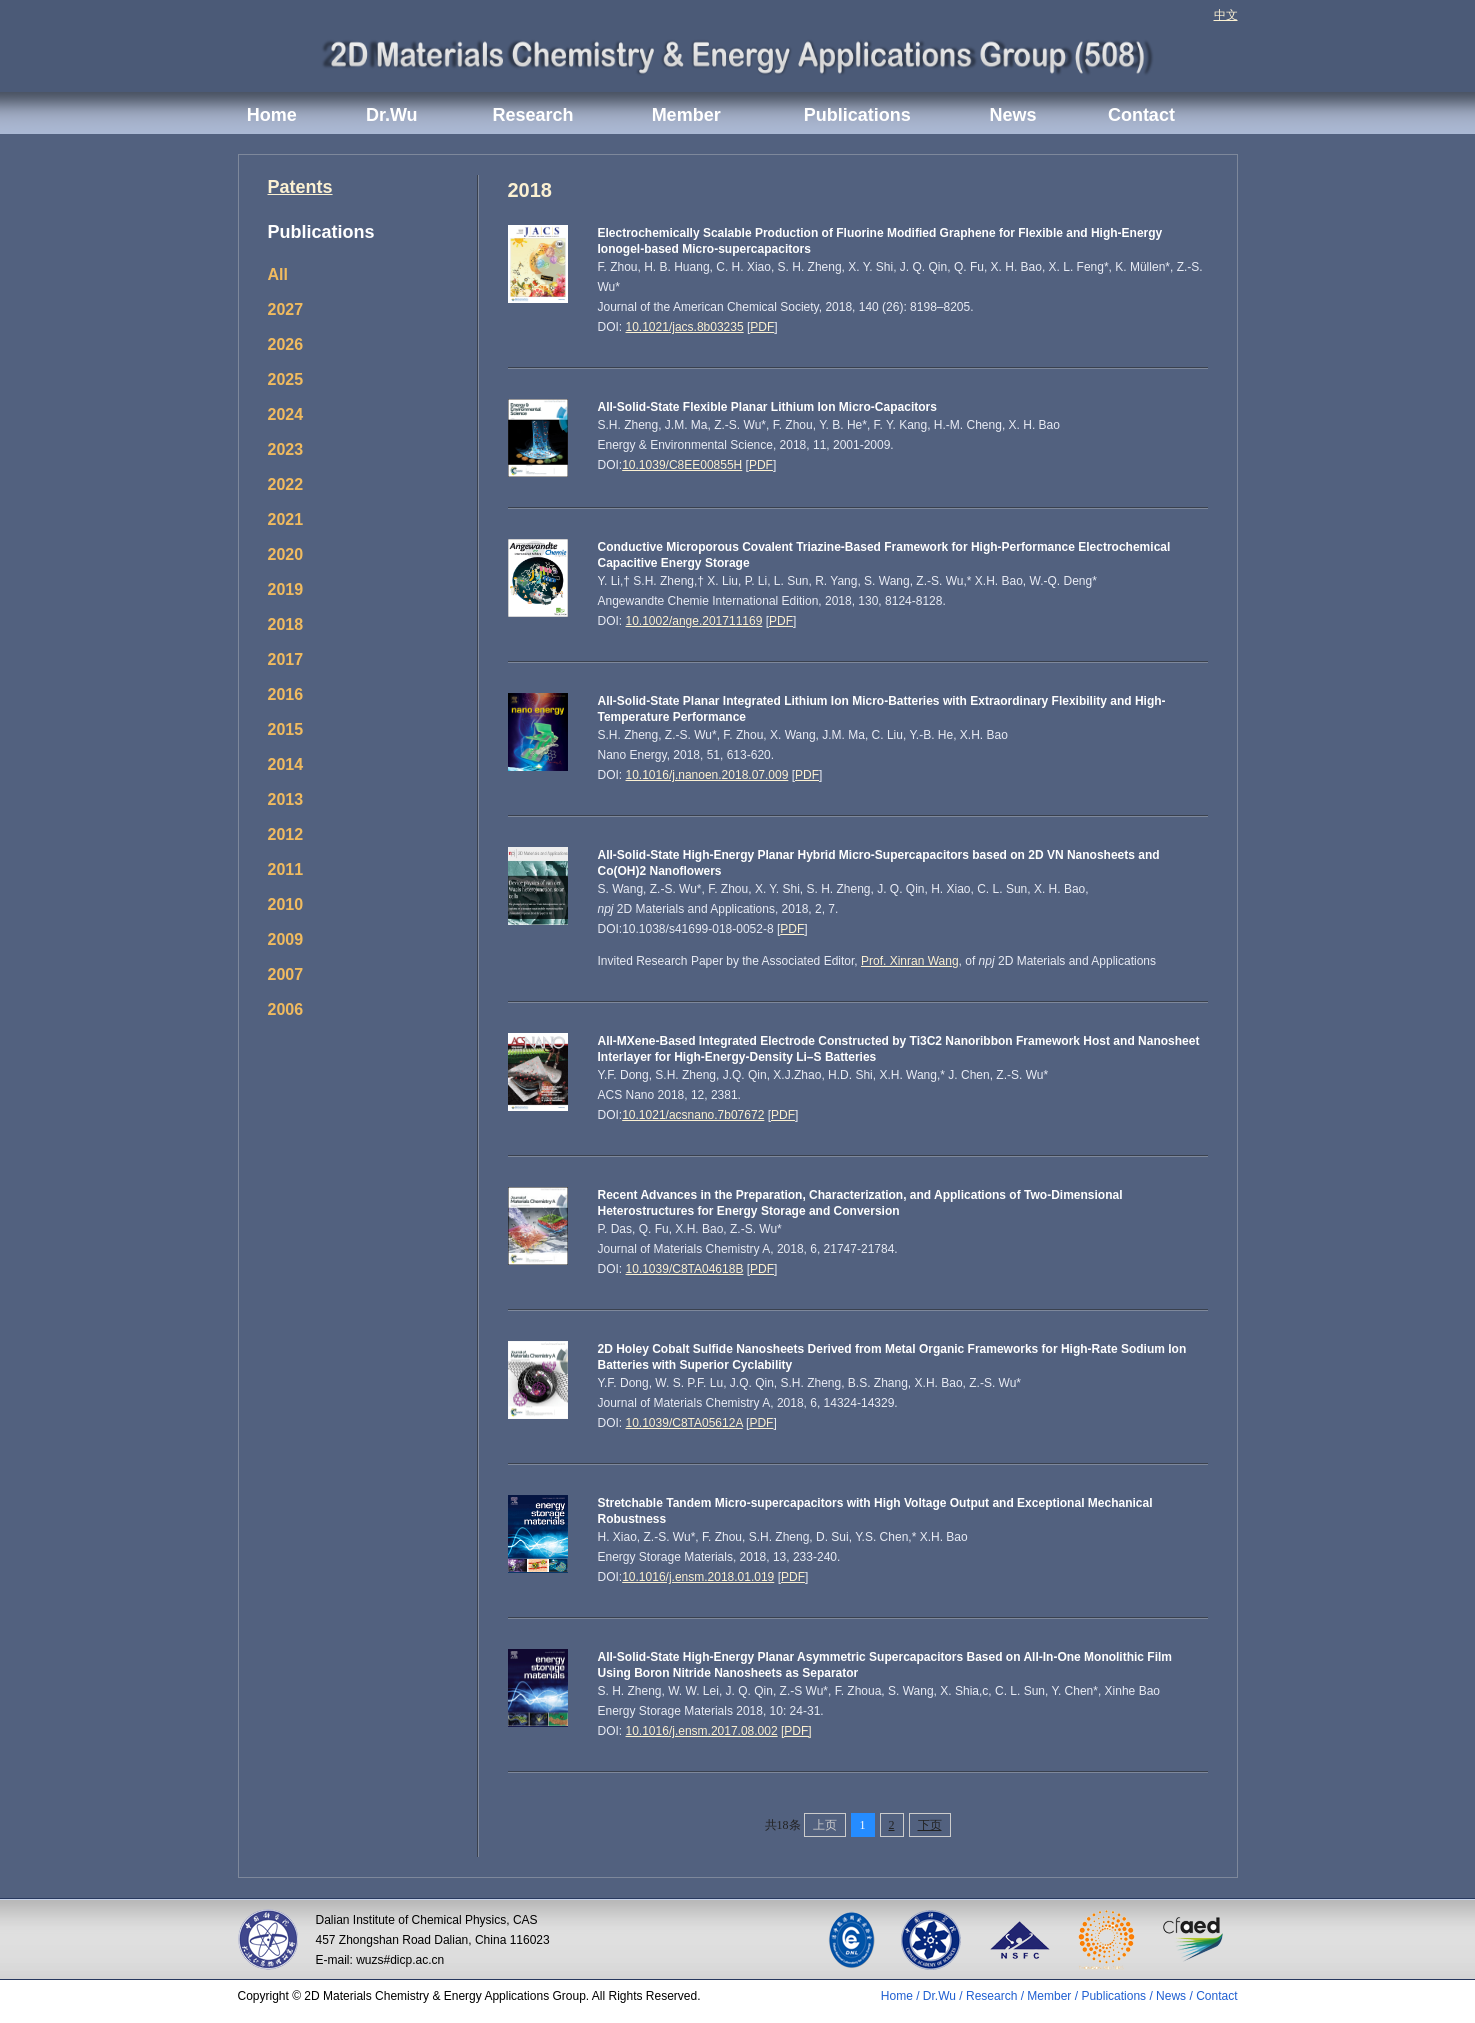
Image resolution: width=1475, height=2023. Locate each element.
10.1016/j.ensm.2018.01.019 (698, 1577)
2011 (286, 869)
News (1013, 115)
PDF (762, 327)
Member (686, 115)
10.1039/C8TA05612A (684, 1423)
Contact (1141, 115)
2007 (286, 974)
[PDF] (796, 1731)
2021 (286, 519)
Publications (857, 115)
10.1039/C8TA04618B (685, 1269)
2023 (286, 449)
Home (272, 115)
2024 (286, 414)
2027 (286, 309)
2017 (286, 659)
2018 (286, 624)
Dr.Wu (392, 115)
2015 (286, 729)
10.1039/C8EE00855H (682, 465)
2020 (286, 554)
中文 (1226, 15)
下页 (930, 1825)
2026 (286, 344)
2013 (286, 799)
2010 (286, 904)
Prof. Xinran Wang (910, 961)
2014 (286, 764)
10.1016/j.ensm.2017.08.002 (702, 1731)
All (278, 274)
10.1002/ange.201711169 (694, 621)
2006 (286, 1009)
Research (532, 115)
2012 (286, 834)
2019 (286, 589)
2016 (286, 694)
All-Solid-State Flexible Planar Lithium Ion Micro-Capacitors (767, 407)
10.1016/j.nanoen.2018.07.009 (707, 775)
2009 (286, 939)
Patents (300, 187)
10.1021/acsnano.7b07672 (693, 1115)
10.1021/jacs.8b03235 (685, 327)
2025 (286, 379)
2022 (286, 484)
